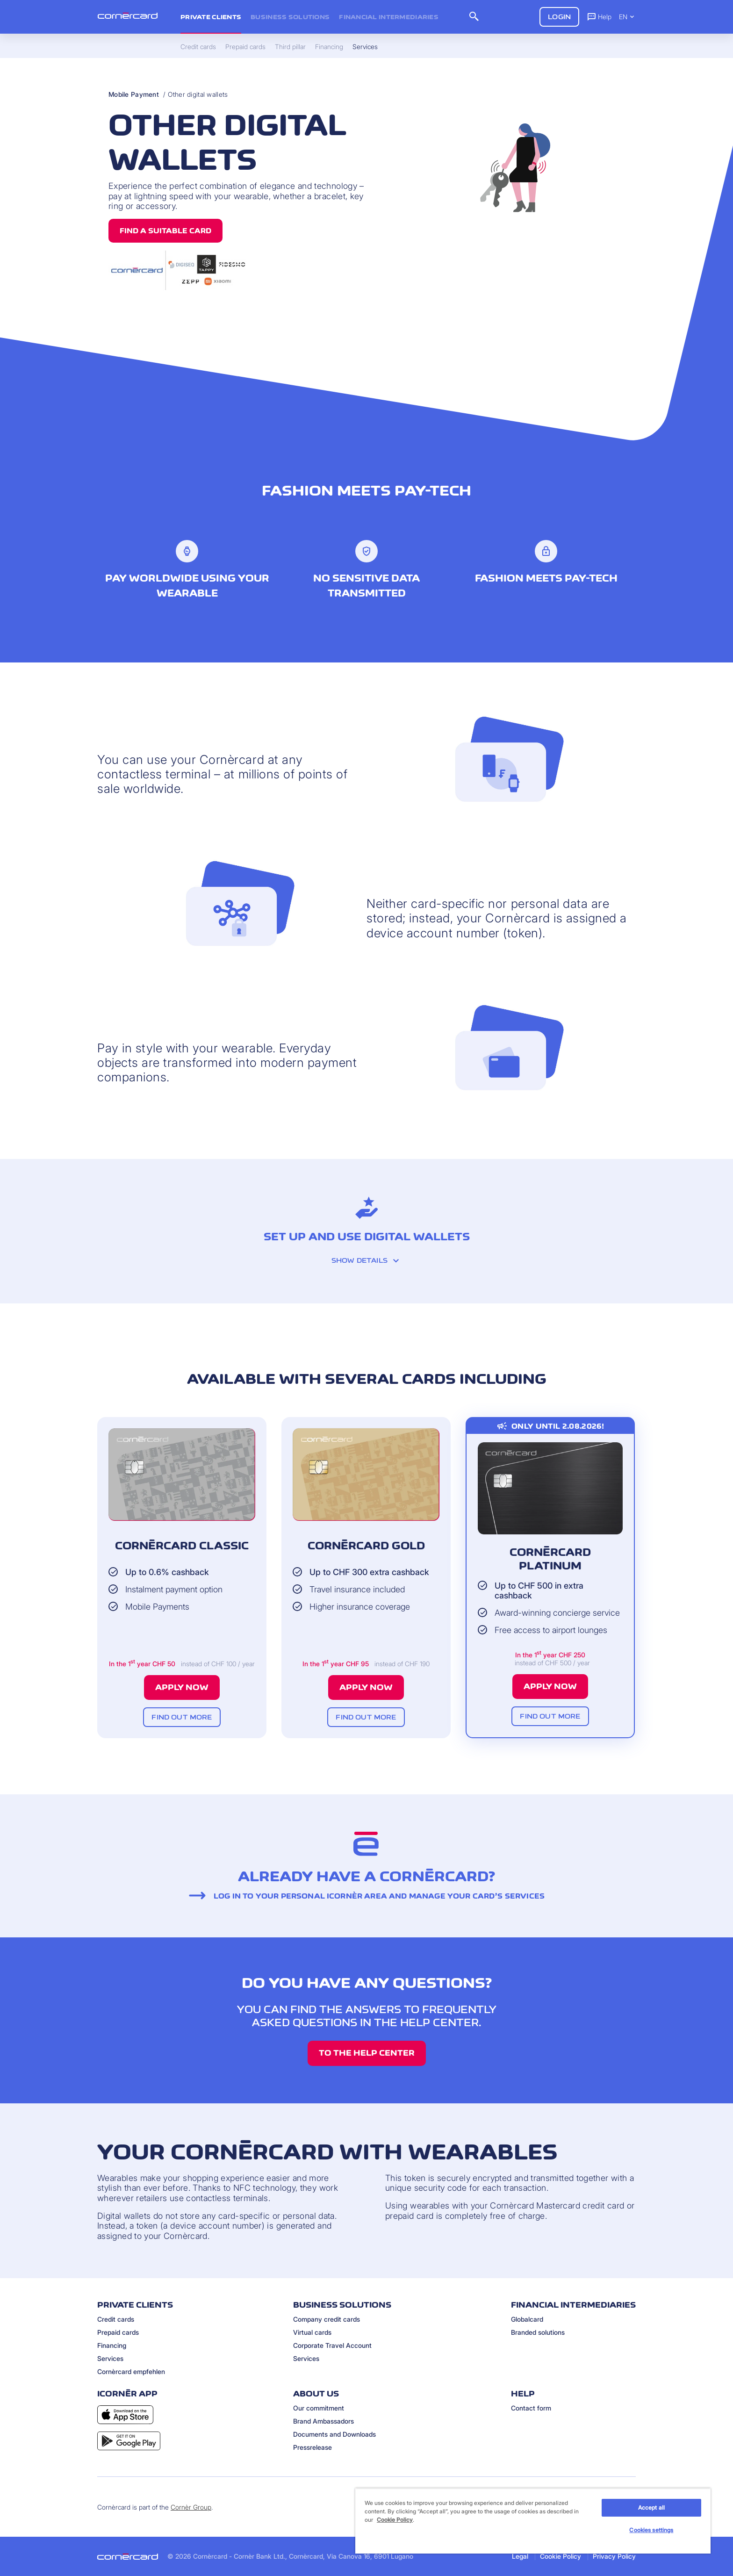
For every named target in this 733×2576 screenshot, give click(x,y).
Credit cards (115, 2319)
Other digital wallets (198, 94)
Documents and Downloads (334, 2434)
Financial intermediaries (388, 17)
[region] (533, 2521)
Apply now (181, 1687)
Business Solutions (290, 17)
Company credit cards (326, 2319)
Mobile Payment (133, 94)
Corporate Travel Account (332, 2345)
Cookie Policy (560, 2556)
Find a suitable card (165, 230)
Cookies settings (651, 2529)
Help (599, 16)
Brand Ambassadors (323, 2421)
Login (559, 16)
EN (627, 17)
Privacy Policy (614, 2556)
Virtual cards (312, 2332)
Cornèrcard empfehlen (131, 2371)
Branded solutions (538, 2332)
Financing (111, 2345)
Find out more (181, 1717)
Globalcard (527, 2319)
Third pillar (290, 46)
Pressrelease (312, 2447)
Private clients (210, 17)
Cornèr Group (191, 2507)
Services (110, 2358)
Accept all (651, 2507)
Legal (520, 2556)
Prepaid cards (118, 2332)
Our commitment (318, 2408)
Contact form (531, 2408)
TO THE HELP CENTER (367, 2053)
